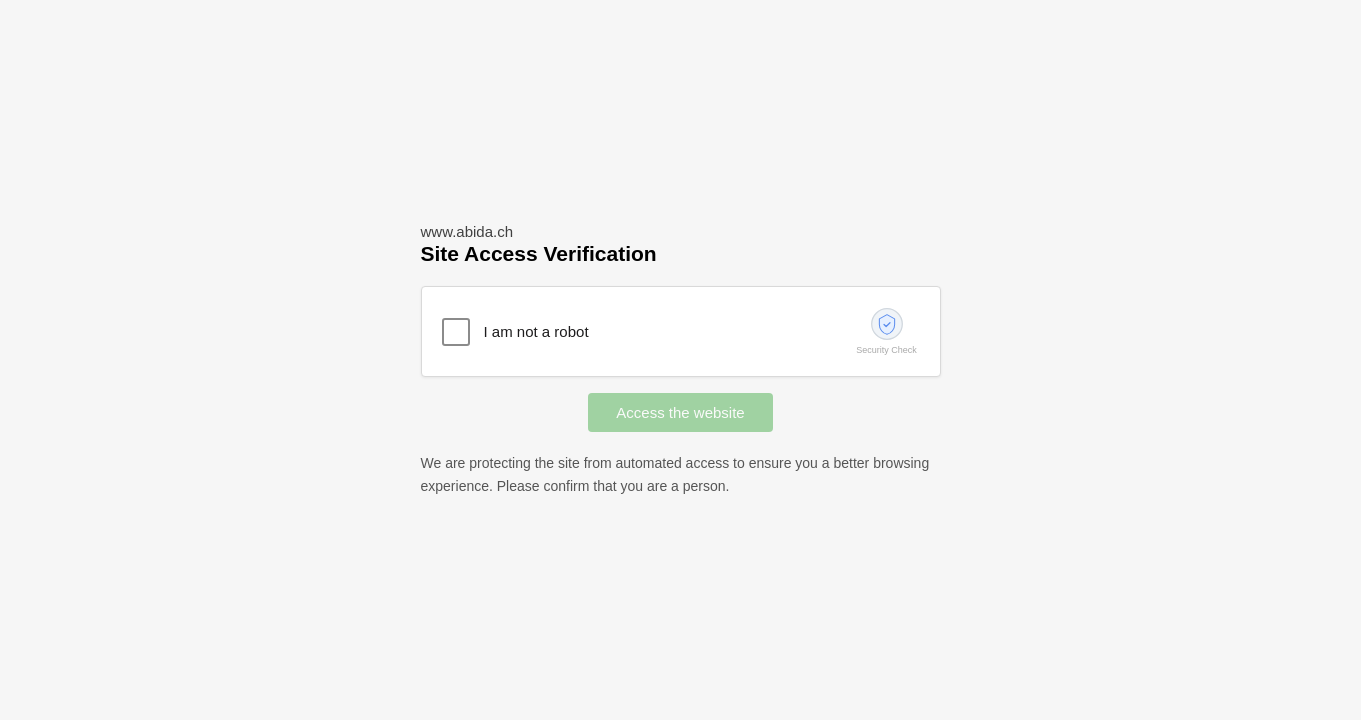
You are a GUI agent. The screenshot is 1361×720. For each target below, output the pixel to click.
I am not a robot (536, 331)
